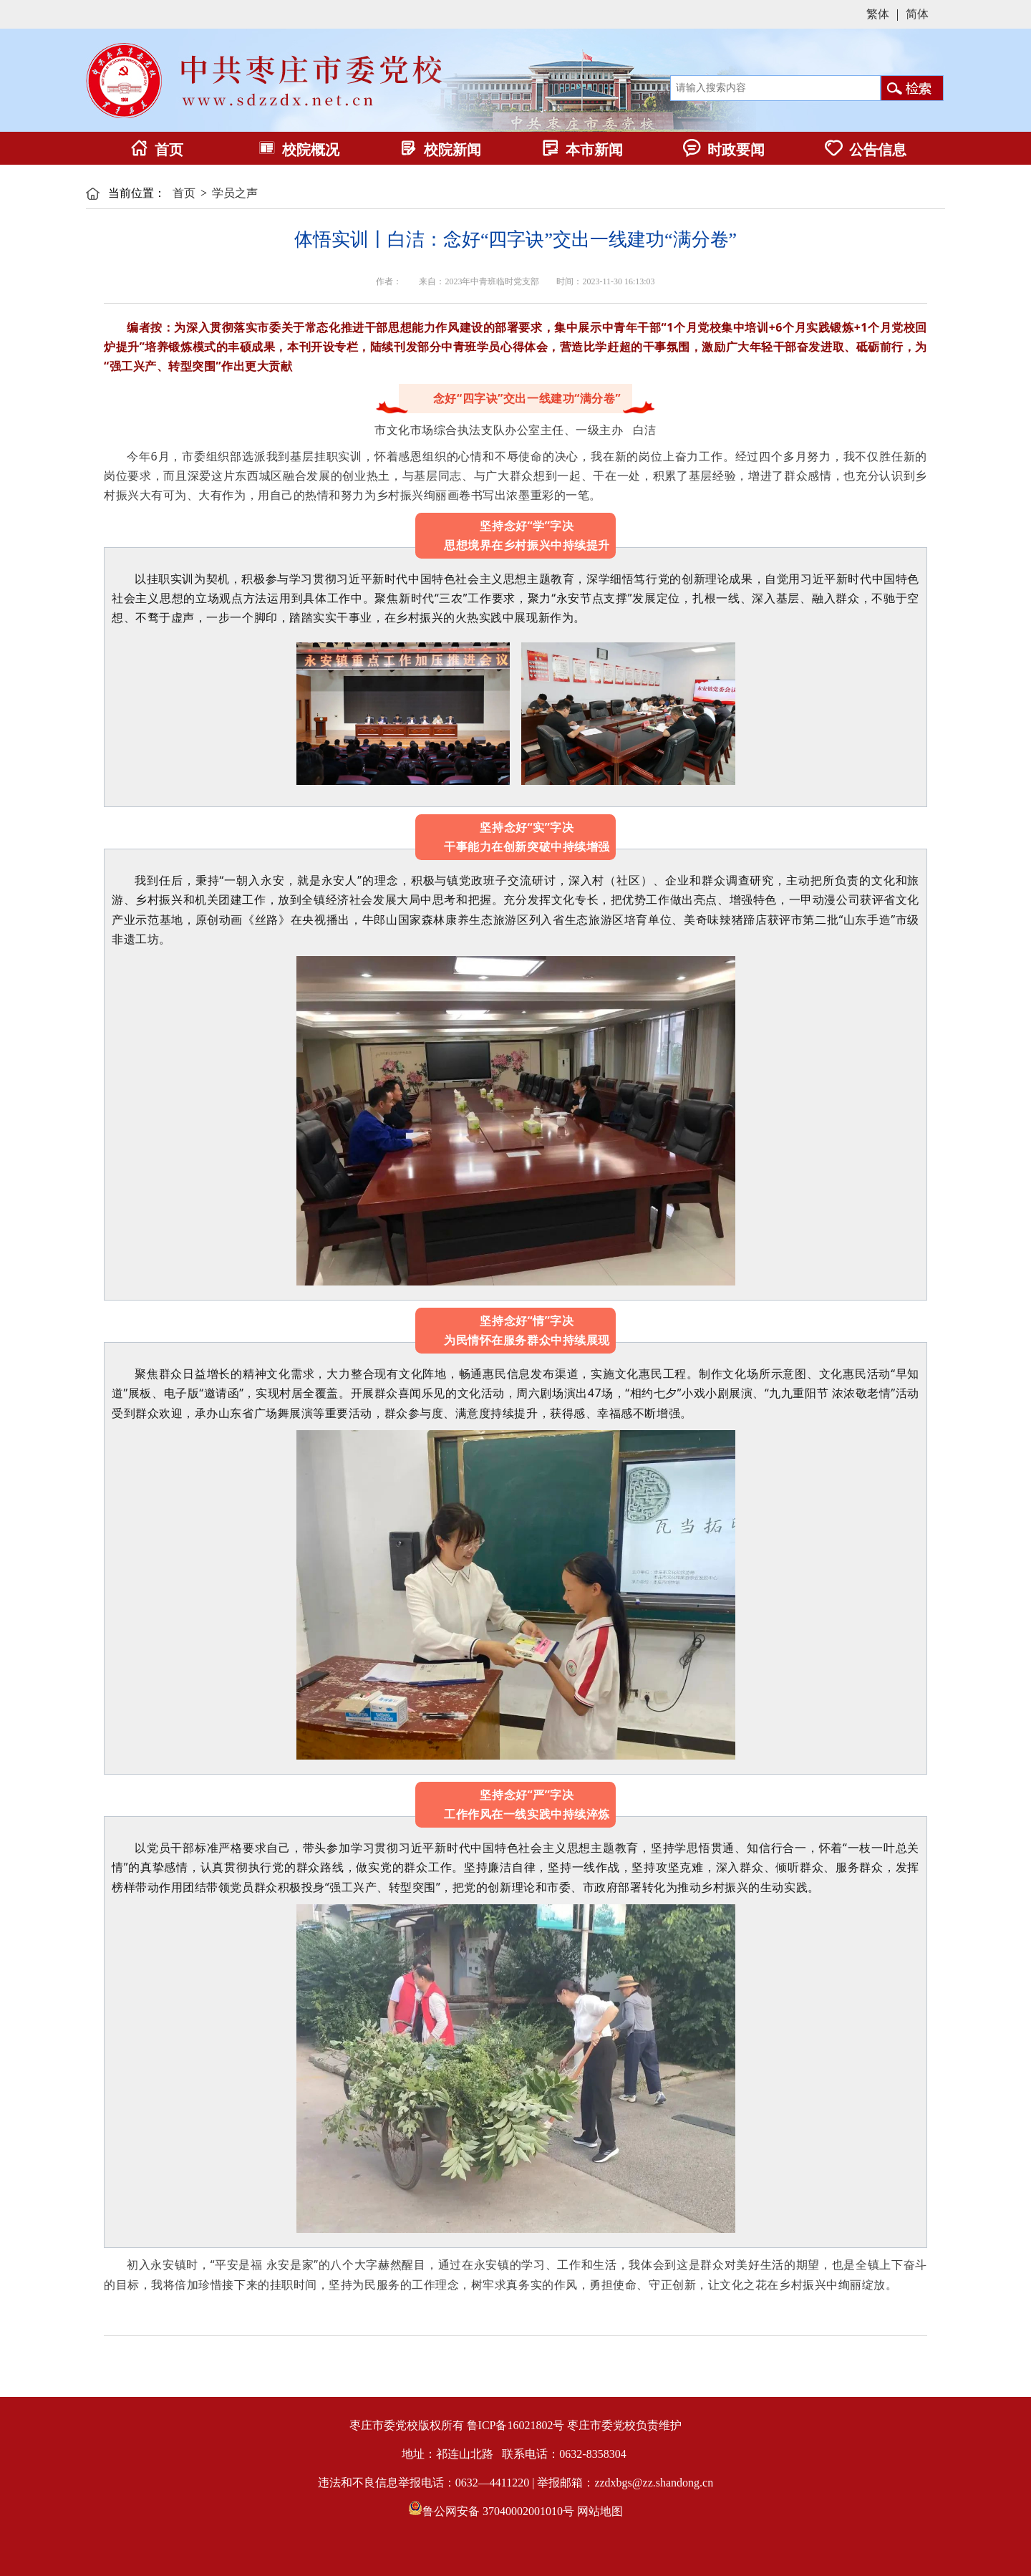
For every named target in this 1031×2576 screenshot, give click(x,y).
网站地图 (600, 2511)
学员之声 (235, 193)
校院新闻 (440, 150)
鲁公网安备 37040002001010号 (498, 2511)
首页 (156, 150)
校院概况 (298, 150)
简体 (917, 14)
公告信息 (865, 150)
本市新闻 (582, 150)
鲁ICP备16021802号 (516, 2425)
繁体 (877, 14)
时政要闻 (724, 150)
